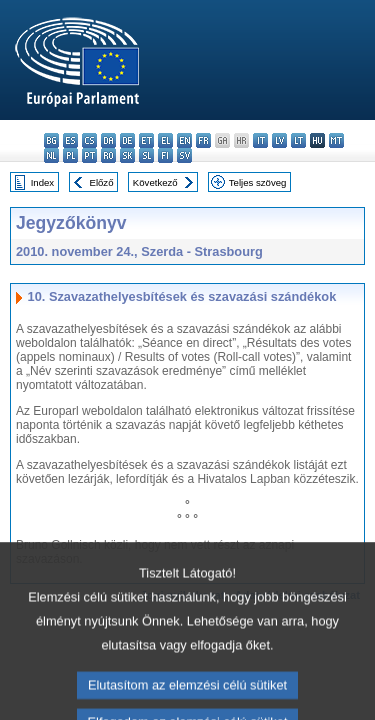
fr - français (203, 140)
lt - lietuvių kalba (298, 140)
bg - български (51, 140)
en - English (184, 140)
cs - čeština (89, 140)
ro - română (108, 155)
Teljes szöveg (258, 182)
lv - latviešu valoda (279, 140)
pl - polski (70, 155)
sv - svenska (184, 155)
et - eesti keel (146, 140)
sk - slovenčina (127, 155)
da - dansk (108, 140)
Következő (155, 182)
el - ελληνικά (165, 140)
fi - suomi (165, 155)
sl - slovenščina (146, 155)
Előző (102, 182)
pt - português (89, 155)
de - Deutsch (127, 140)
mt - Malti (336, 140)
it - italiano (260, 140)
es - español (70, 140)
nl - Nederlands (51, 155)
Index (42, 182)
